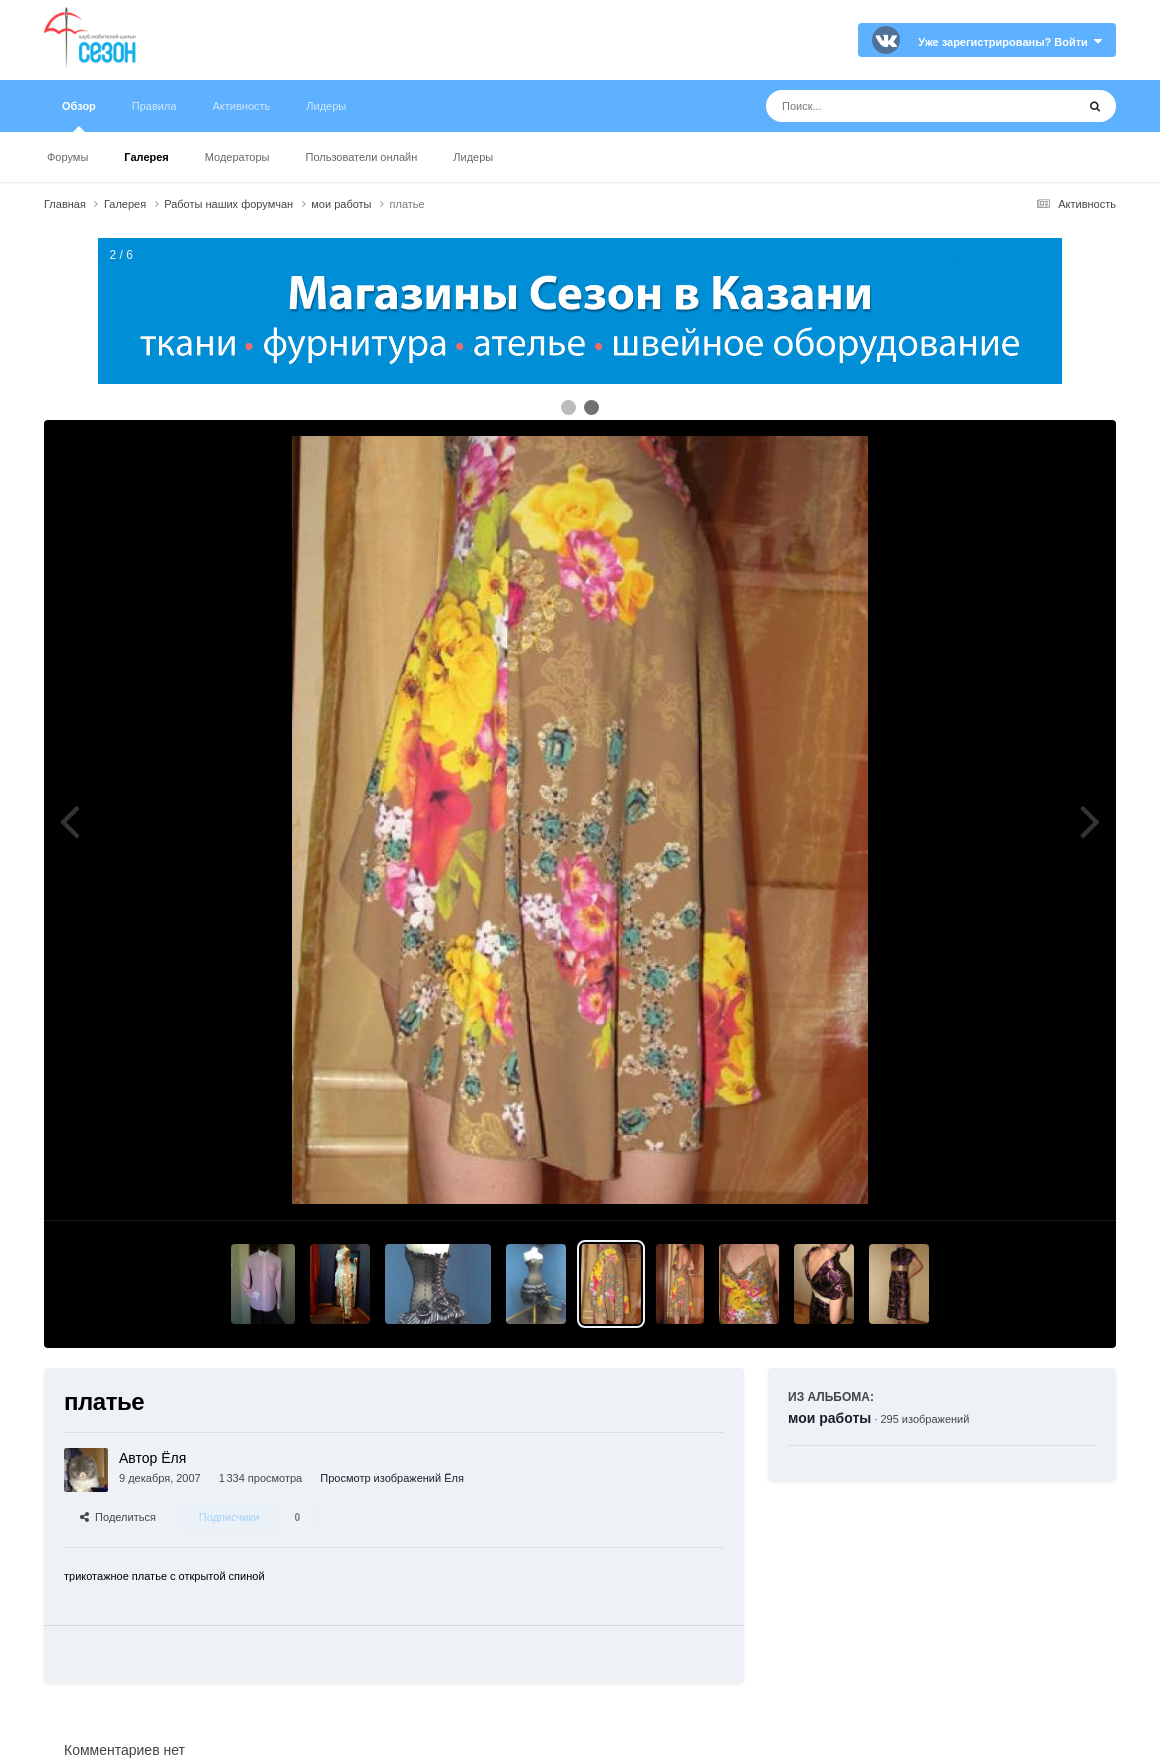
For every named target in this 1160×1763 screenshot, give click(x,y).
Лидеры (473, 157)
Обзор (79, 116)
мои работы (829, 1418)
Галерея (146, 157)
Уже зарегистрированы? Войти (1010, 42)
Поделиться (118, 1517)
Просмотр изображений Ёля (392, 1478)
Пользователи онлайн (362, 157)
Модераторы (237, 157)
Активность (242, 106)
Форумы (67, 157)
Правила (154, 106)
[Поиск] (883, 106)
